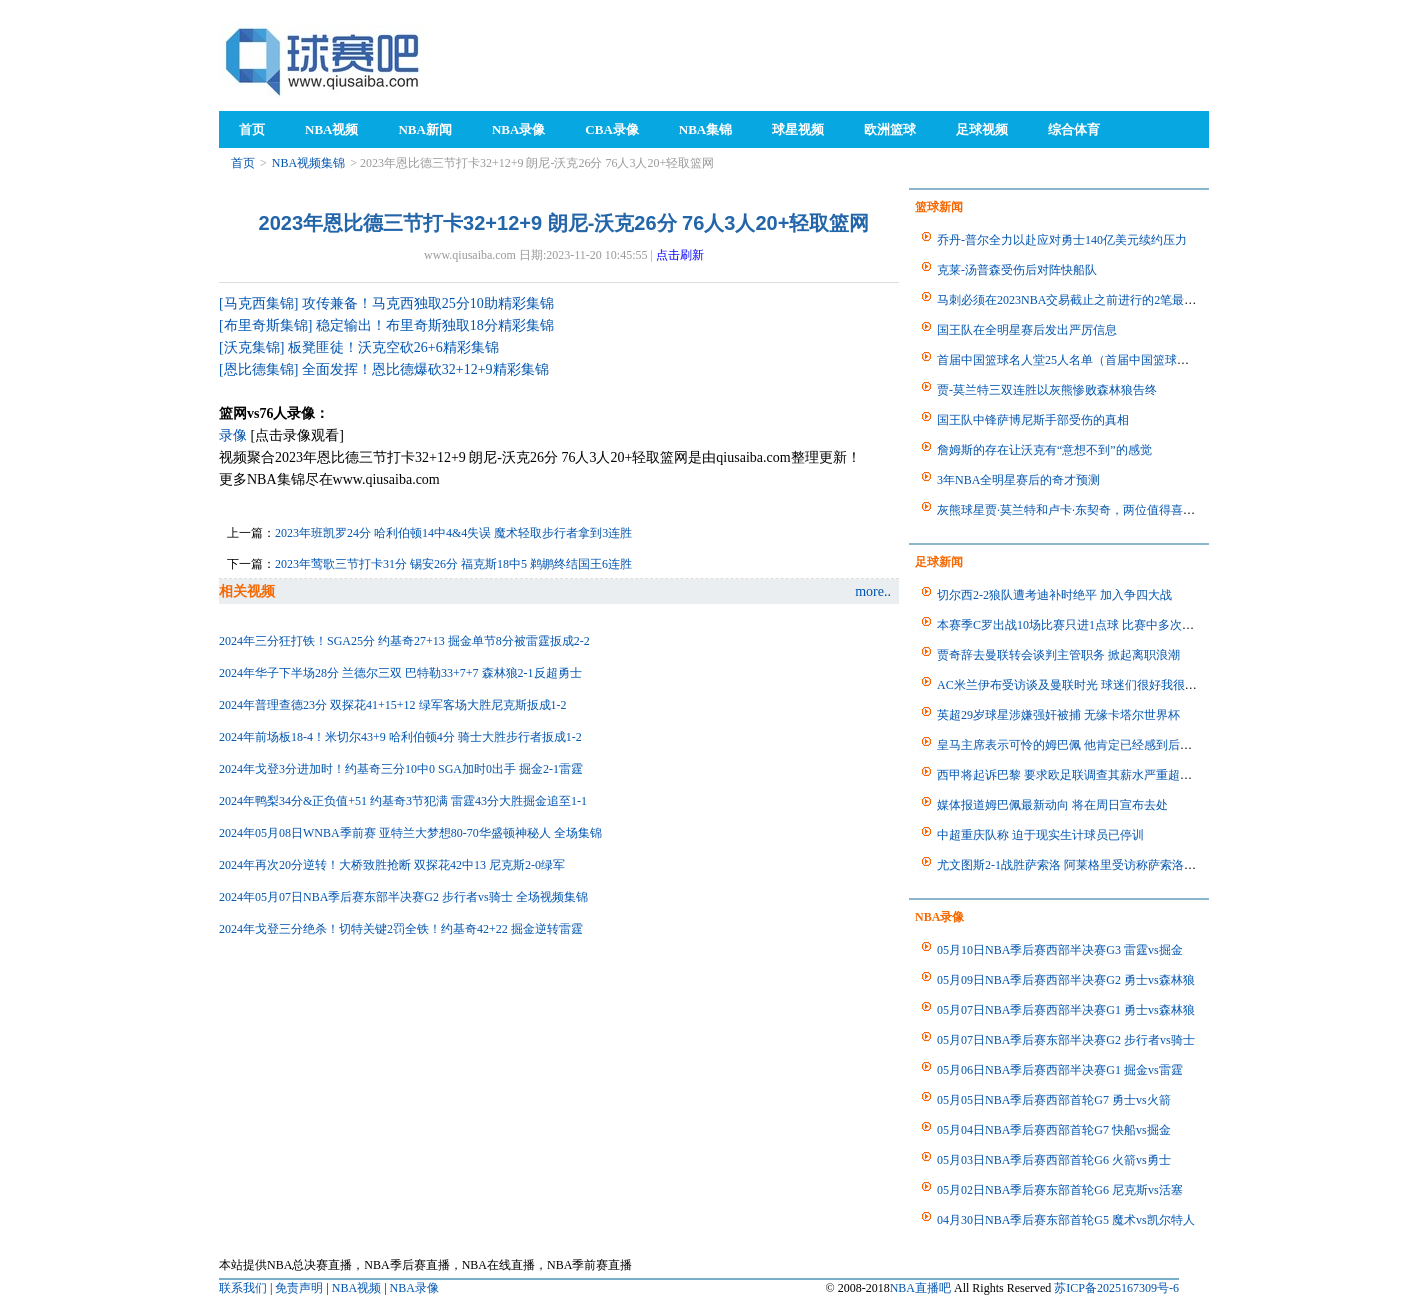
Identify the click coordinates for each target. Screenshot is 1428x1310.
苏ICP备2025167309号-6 (1116, 1288)
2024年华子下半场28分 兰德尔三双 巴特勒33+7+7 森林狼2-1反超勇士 (400, 673)
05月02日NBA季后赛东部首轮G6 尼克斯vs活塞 (1060, 1190)
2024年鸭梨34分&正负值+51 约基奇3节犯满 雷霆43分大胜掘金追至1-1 (403, 801)
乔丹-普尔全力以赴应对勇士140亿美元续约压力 (1062, 240)
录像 (233, 435)
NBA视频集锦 (308, 163)
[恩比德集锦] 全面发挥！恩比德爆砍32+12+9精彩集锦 (384, 369)
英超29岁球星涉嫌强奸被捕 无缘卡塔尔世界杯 (1058, 715)
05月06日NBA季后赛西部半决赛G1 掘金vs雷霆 (1060, 1070)
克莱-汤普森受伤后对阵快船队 (1017, 270)
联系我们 (243, 1288)
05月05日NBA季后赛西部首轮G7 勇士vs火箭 (1054, 1100)
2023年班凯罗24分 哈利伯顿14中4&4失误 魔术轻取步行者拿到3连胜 (453, 533)
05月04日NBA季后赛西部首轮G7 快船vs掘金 (1054, 1130)
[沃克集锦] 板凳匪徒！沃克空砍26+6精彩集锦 (359, 347)
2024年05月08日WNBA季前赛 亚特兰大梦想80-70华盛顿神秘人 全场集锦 (410, 833)
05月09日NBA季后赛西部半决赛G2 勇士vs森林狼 (1066, 980)
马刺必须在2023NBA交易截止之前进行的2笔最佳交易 (1078, 300)
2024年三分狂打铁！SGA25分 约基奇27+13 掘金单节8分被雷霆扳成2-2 (404, 641)
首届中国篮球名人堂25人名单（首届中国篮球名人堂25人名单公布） (1117, 360)
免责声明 (299, 1288)
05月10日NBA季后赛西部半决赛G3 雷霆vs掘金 (1060, 950)
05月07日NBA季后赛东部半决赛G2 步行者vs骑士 (1066, 1040)
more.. (873, 591)
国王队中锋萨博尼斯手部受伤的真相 (1033, 420)
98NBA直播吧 (324, 60)
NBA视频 (356, 1288)
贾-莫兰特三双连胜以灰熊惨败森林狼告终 (1047, 390)
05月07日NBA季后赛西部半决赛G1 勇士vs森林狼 (1066, 1010)
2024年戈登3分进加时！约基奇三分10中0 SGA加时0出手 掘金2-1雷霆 (401, 769)
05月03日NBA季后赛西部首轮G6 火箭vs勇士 (1054, 1160)
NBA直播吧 (920, 1288)
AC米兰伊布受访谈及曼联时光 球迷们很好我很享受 (1073, 685)
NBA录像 (414, 1288)
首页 (243, 163)
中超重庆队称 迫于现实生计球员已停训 (1040, 835)
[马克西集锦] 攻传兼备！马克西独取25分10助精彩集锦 (386, 303)
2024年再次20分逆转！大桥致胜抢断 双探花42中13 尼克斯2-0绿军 (392, 865)
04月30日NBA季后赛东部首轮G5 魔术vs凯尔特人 (1066, 1220)
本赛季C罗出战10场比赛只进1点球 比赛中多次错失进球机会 (1095, 625)
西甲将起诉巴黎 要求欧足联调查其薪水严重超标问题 (1076, 775)
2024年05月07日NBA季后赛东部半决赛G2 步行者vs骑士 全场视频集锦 (403, 897)
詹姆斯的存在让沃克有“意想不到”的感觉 (1044, 450)
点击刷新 (680, 255)
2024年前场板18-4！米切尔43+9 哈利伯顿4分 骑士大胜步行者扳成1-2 (400, 737)
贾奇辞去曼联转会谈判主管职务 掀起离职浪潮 (1058, 655)
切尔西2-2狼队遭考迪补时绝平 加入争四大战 (1054, 595)
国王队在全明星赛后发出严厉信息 (1027, 330)
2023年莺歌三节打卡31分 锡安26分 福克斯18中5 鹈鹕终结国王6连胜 (453, 564)
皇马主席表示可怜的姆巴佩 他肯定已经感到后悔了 (1070, 745)
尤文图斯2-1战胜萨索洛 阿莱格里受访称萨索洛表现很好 (1084, 865)
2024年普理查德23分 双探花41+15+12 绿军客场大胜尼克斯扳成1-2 (393, 705)
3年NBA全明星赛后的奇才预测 (1018, 480)
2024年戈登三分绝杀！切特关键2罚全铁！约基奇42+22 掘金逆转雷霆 (401, 929)
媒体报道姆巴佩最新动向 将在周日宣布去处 (1052, 805)
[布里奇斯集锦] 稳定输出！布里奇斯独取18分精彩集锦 (386, 325)
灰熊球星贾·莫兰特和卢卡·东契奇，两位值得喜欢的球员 (1084, 510)
